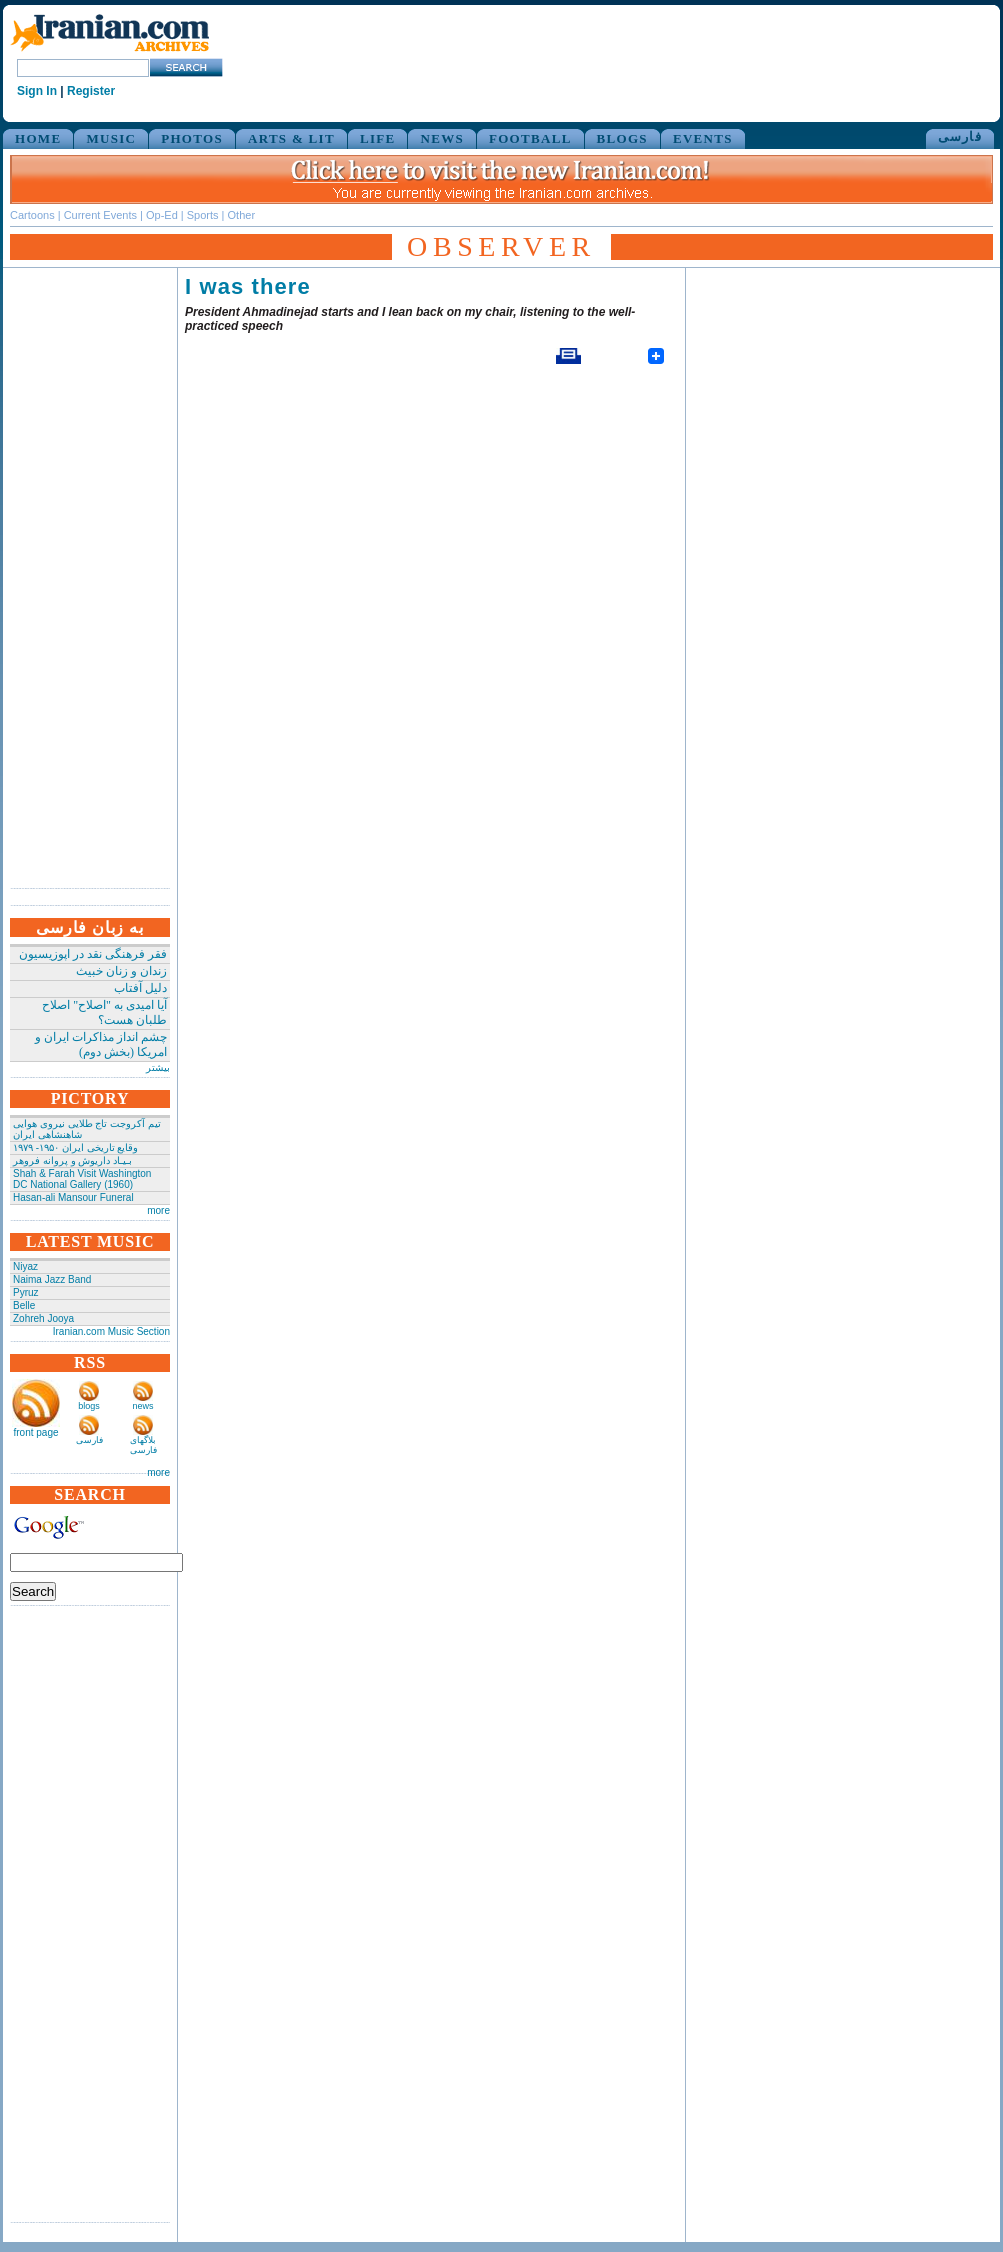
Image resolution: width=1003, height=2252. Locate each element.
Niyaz (25, 1266)
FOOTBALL (530, 138)
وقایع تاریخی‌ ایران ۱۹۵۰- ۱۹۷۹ (75, 1147)
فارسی (960, 136)
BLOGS (622, 138)
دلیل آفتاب (140, 988)
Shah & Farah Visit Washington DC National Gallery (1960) (82, 1179)
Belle (24, 1305)
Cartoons (32, 215)
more (158, 1210)
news (142, 1406)
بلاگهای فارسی (143, 1445)
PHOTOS (192, 138)
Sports (203, 215)
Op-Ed (162, 215)
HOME (38, 138)
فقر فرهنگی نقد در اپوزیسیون (93, 954)
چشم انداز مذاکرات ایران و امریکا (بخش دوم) (101, 1044)
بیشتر (158, 1067)
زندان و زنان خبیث (121, 971)
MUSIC (111, 138)
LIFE (378, 138)
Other (242, 215)
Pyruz (26, 1292)
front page (35, 1432)
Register (91, 91)
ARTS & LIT (291, 138)
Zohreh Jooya (43, 1318)
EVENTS (703, 138)
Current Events (100, 215)
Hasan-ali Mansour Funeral (73, 1197)
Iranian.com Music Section (111, 1331)
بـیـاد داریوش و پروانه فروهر (72, 1160)
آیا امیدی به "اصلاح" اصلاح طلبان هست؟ (104, 1012)
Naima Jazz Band (52, 1279)
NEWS (442, 138)
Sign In (37, 91)
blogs (89, 1406)
